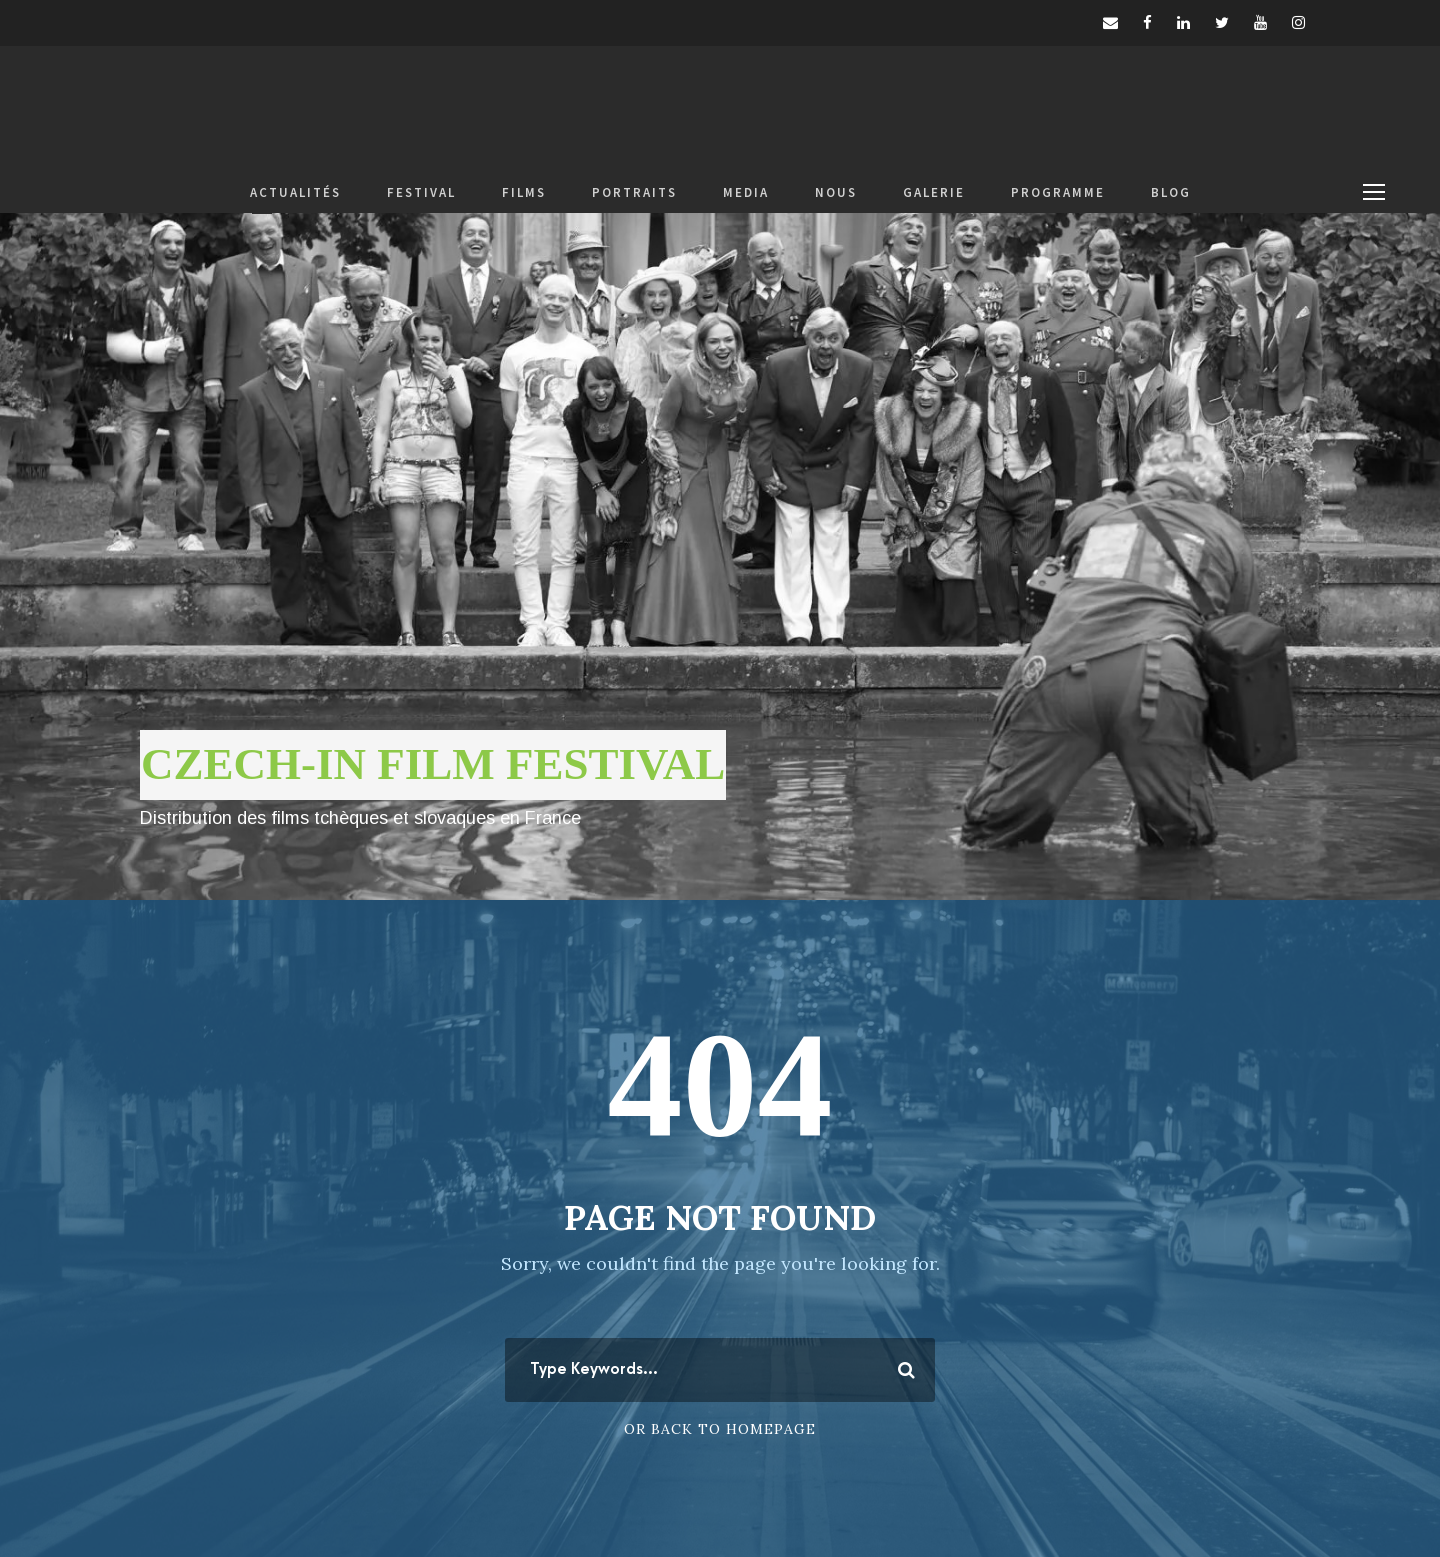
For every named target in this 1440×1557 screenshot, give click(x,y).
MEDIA (746, 192)
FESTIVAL (421, 192)
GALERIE (934, 192)
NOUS (836, 192)
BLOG (1171, 192)
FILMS (524, 192)
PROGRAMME (1058, 192)
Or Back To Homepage (720, 1429)
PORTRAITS (634, 192)
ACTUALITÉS (295, 192)
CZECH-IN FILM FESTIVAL (433, 764)
